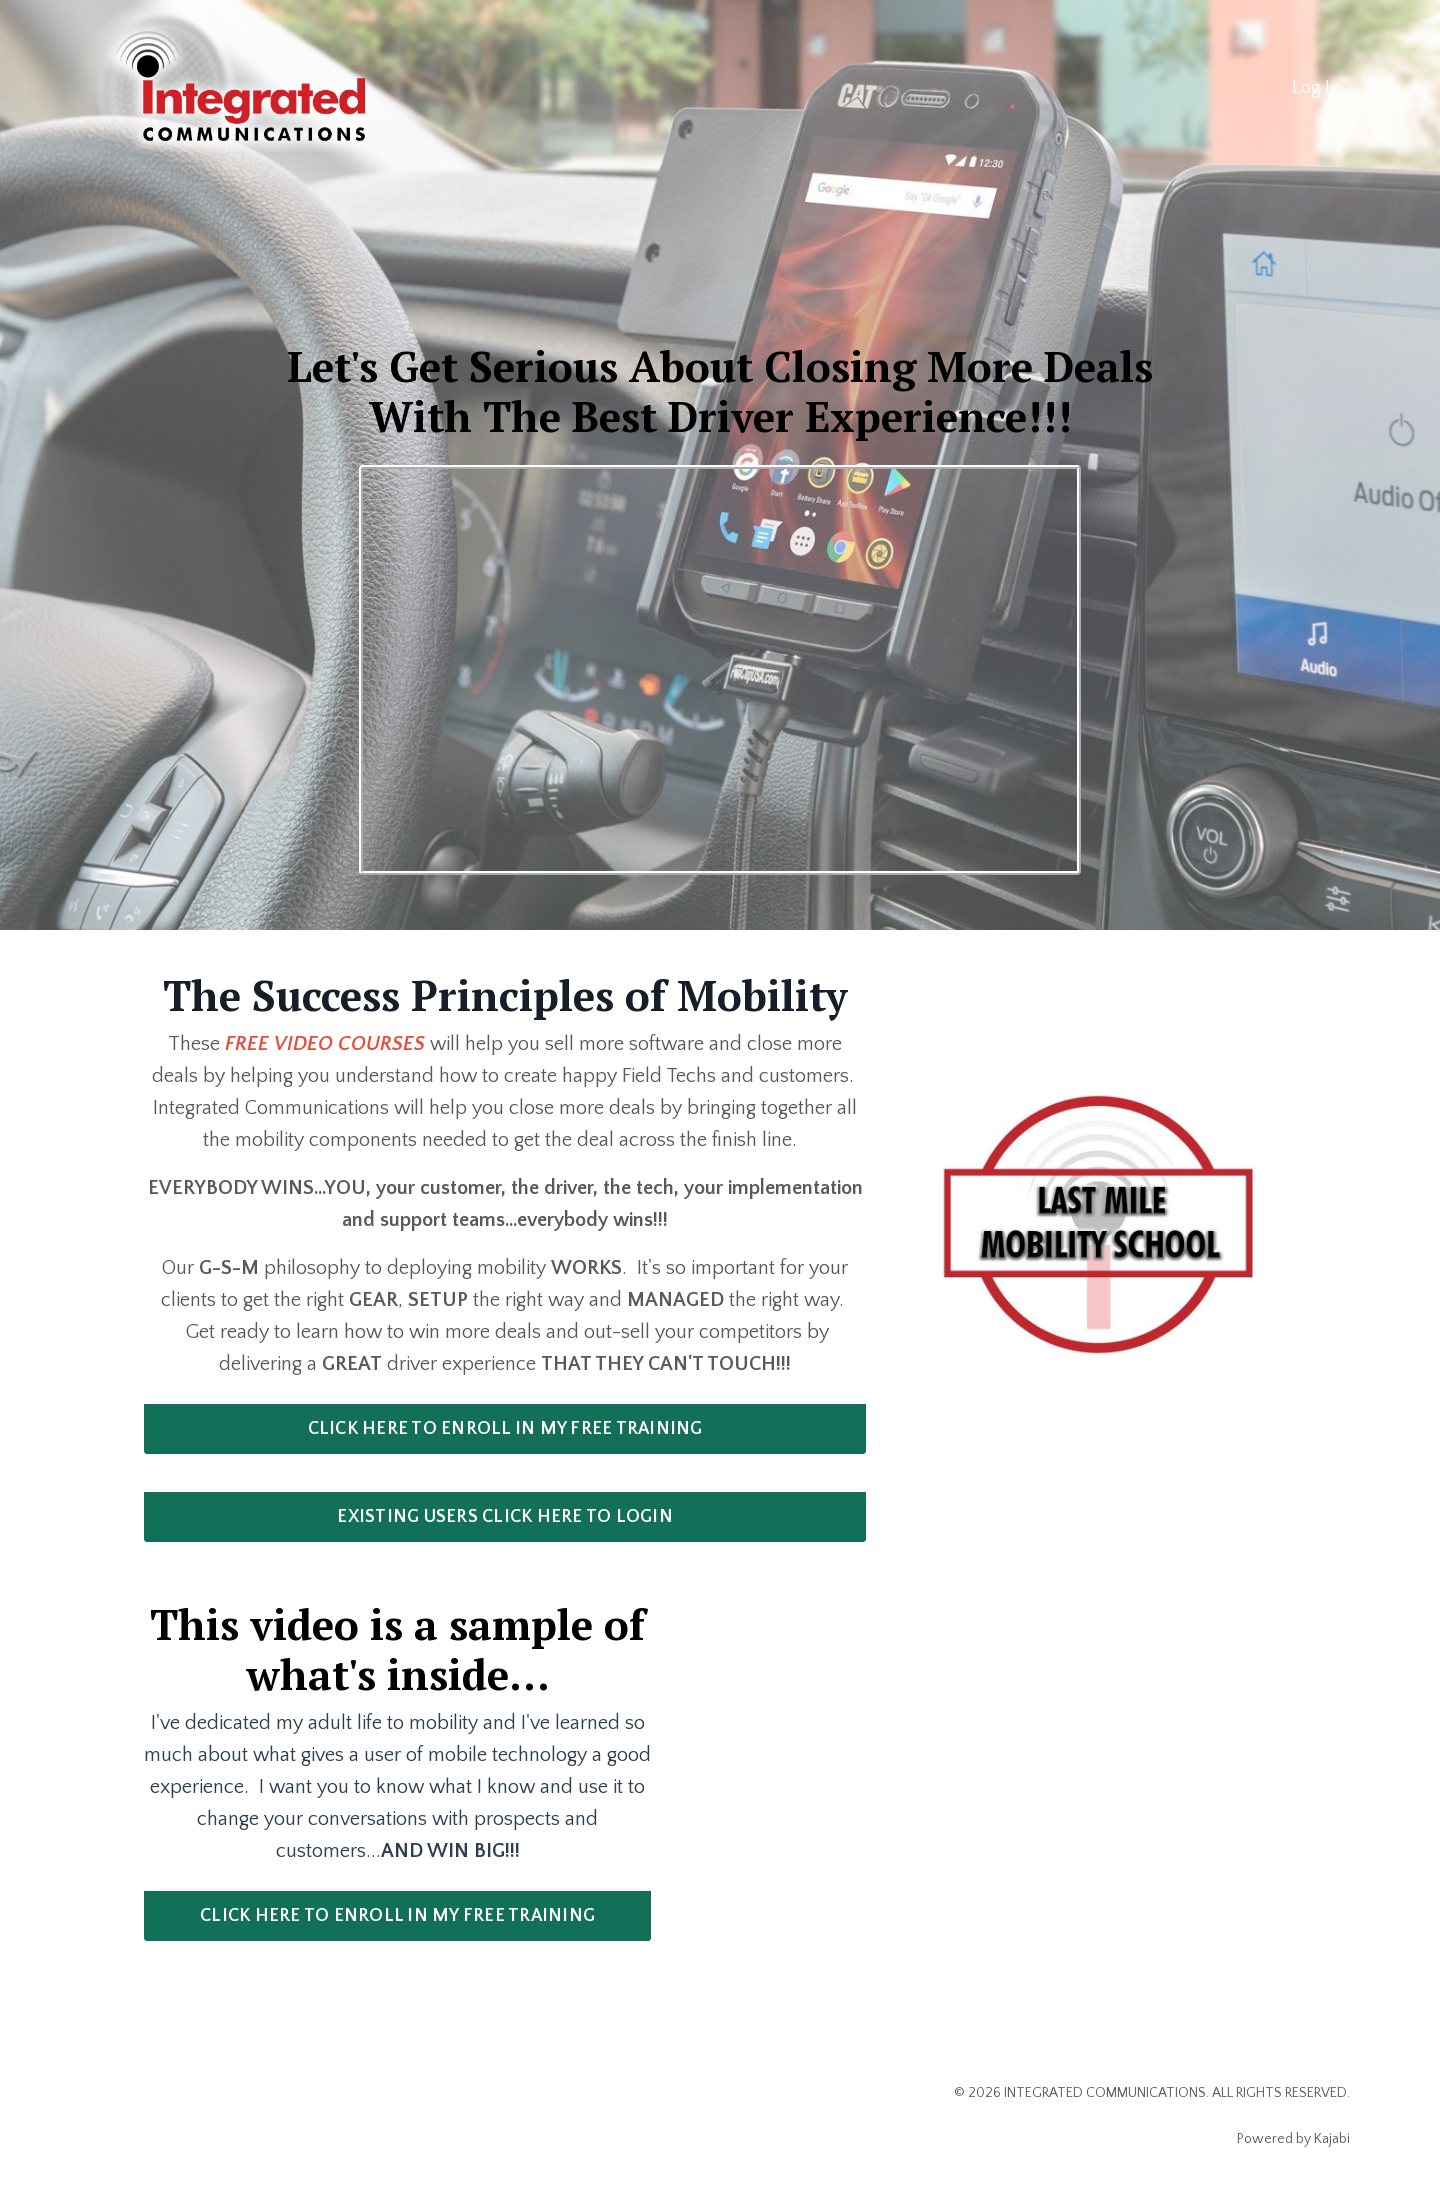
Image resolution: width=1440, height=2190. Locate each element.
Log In (1316, 88)
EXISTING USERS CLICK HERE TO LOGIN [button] (505, 1517)
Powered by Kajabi (1293, 2139)
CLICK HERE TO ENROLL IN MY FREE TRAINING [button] (505, 1429)
